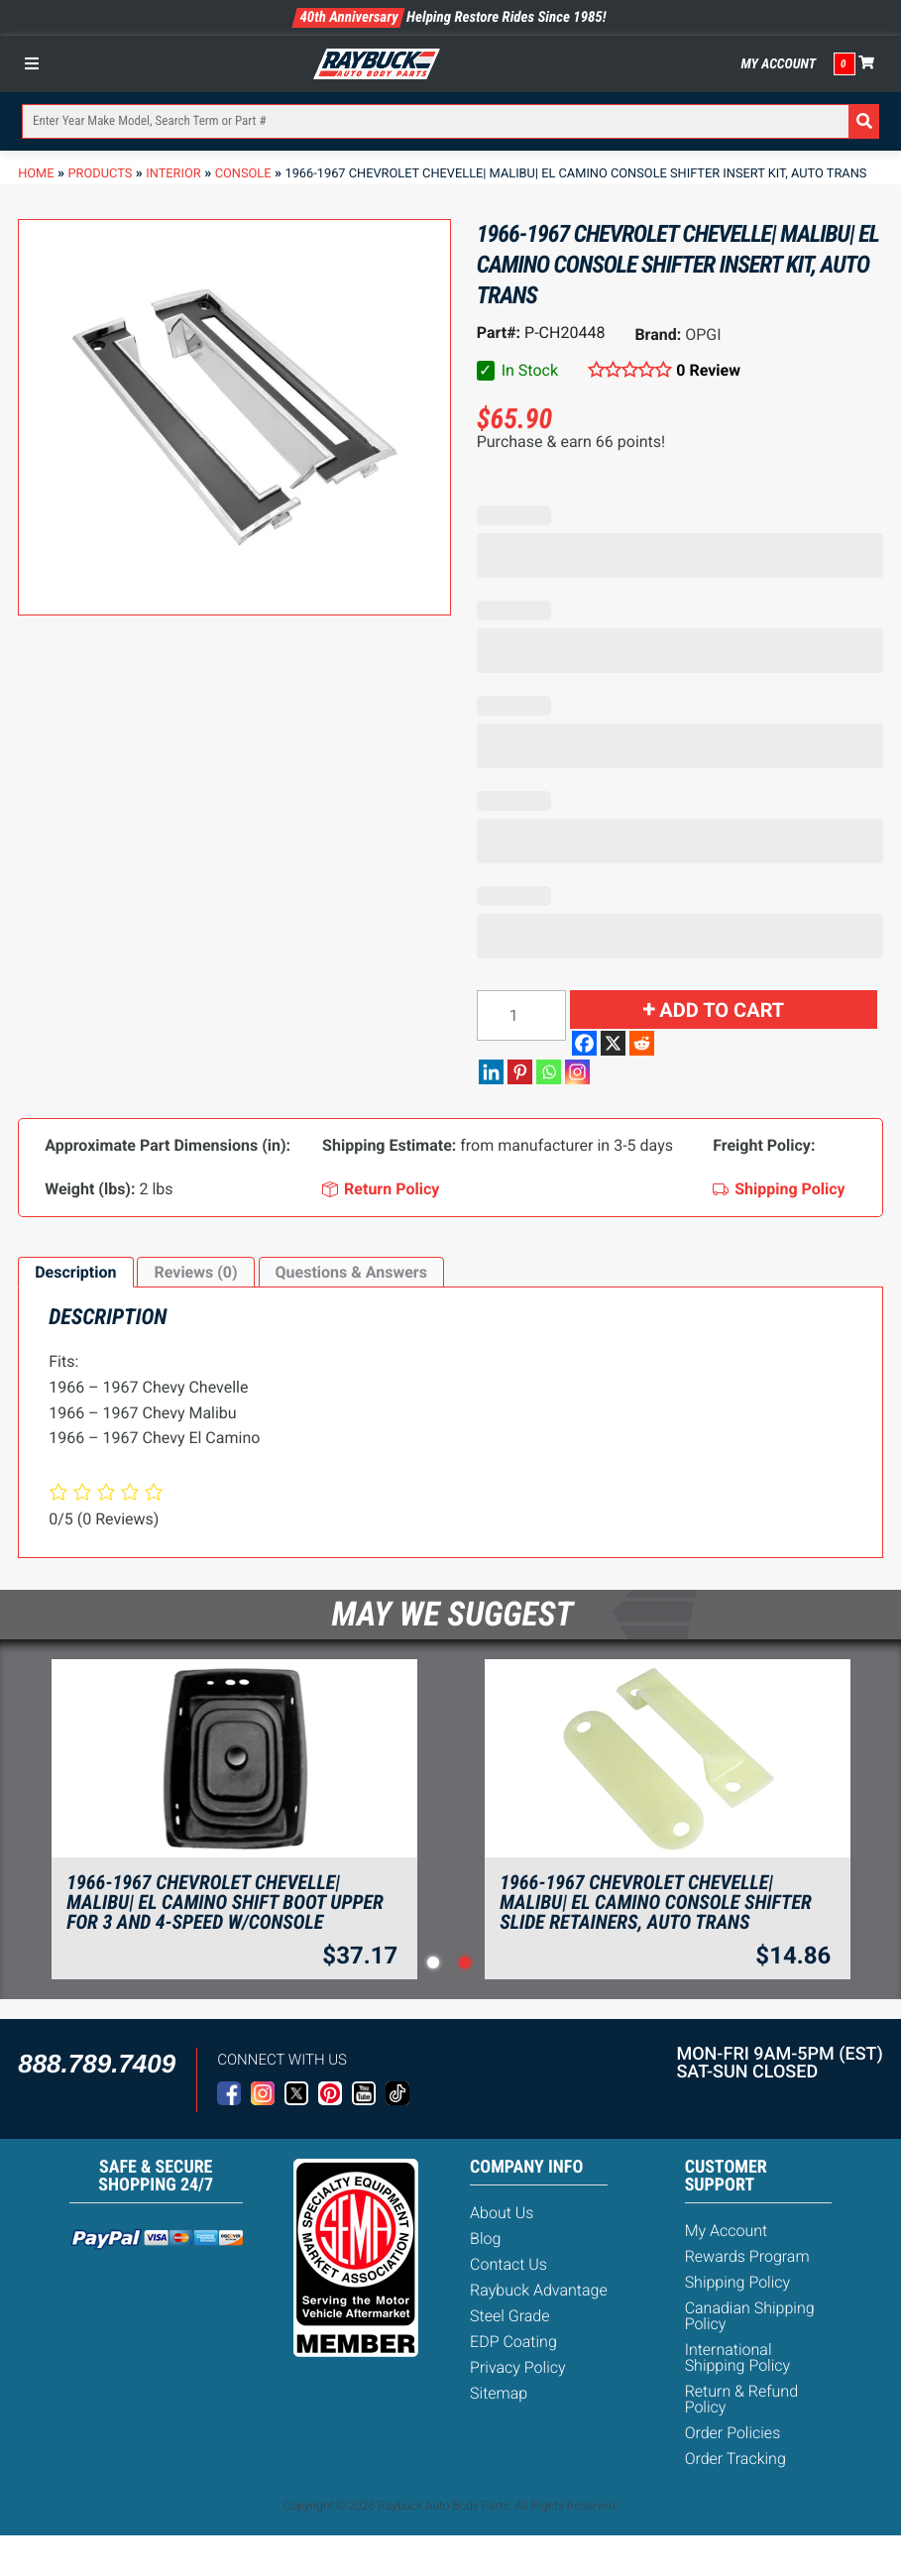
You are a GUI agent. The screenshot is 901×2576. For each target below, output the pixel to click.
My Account (778, 64)
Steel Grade (509, 2315)
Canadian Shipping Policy (750, 2315)
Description (75, 1272)
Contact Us (508, 2264)
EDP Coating (513, 2341)
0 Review (708, 370)
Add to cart (721, 1010)
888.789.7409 (96, 2063)
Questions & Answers (351, 1272)
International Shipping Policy (738, 2357)
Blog (485, 2238)
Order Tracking (735, 2458)
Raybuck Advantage (539, 2290)
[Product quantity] (521, 1015)
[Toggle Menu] (37, 63)
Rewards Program (747, 2256)
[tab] (75, 1272)
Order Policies (733, 2432)
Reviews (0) (195, 1272)
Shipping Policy (738, 2282)
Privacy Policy (517, 2367)
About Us (501, 2212)
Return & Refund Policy (741, 2399)
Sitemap (498, 2393)
